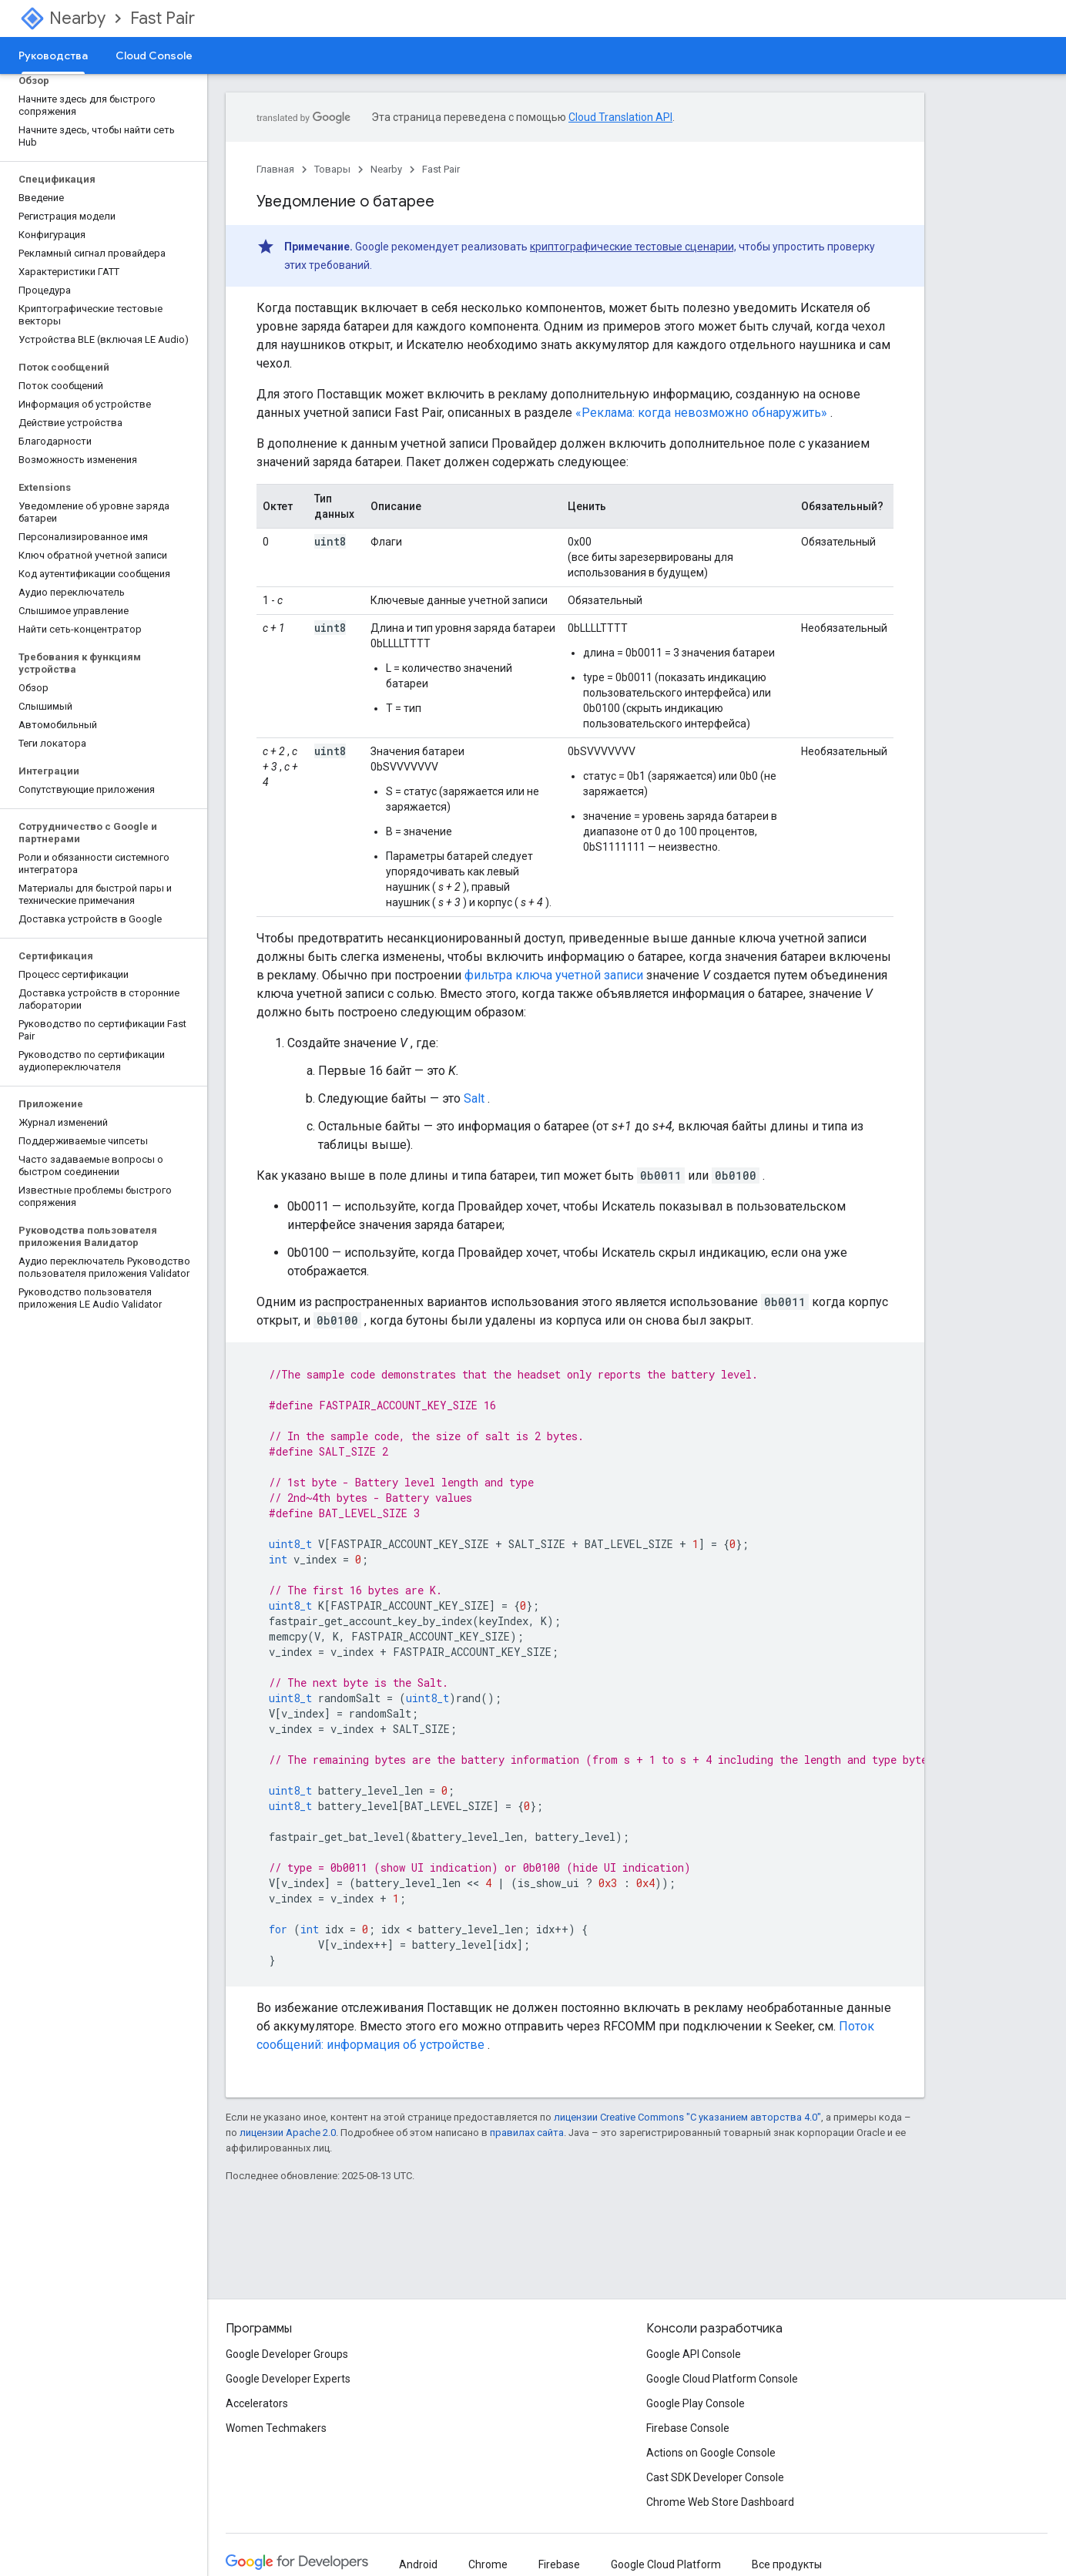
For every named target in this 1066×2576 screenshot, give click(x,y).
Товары (332, 169)
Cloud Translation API (620, 117)
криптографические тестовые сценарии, (633, 246)
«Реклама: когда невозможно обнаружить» (701, 412)
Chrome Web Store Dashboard (720, 2502)
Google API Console (693, 2354)
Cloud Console (154, 55)
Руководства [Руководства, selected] (53, 55)
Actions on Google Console (711, 2453)
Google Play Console (695, 2403)
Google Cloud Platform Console (722, 2379)
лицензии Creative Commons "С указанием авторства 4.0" (687, 2117)
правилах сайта (527, 2132)
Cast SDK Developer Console (715, 2477)
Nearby (77, 18)
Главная (275, 169)
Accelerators (257, 2403)
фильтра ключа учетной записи (553, 975)
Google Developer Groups (287, 2354)
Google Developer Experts (288, 2379)
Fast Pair (162, 18)
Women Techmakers (276, 2428)
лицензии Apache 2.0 (288, 2132)
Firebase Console (687, 2428)
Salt (474, 1098)
